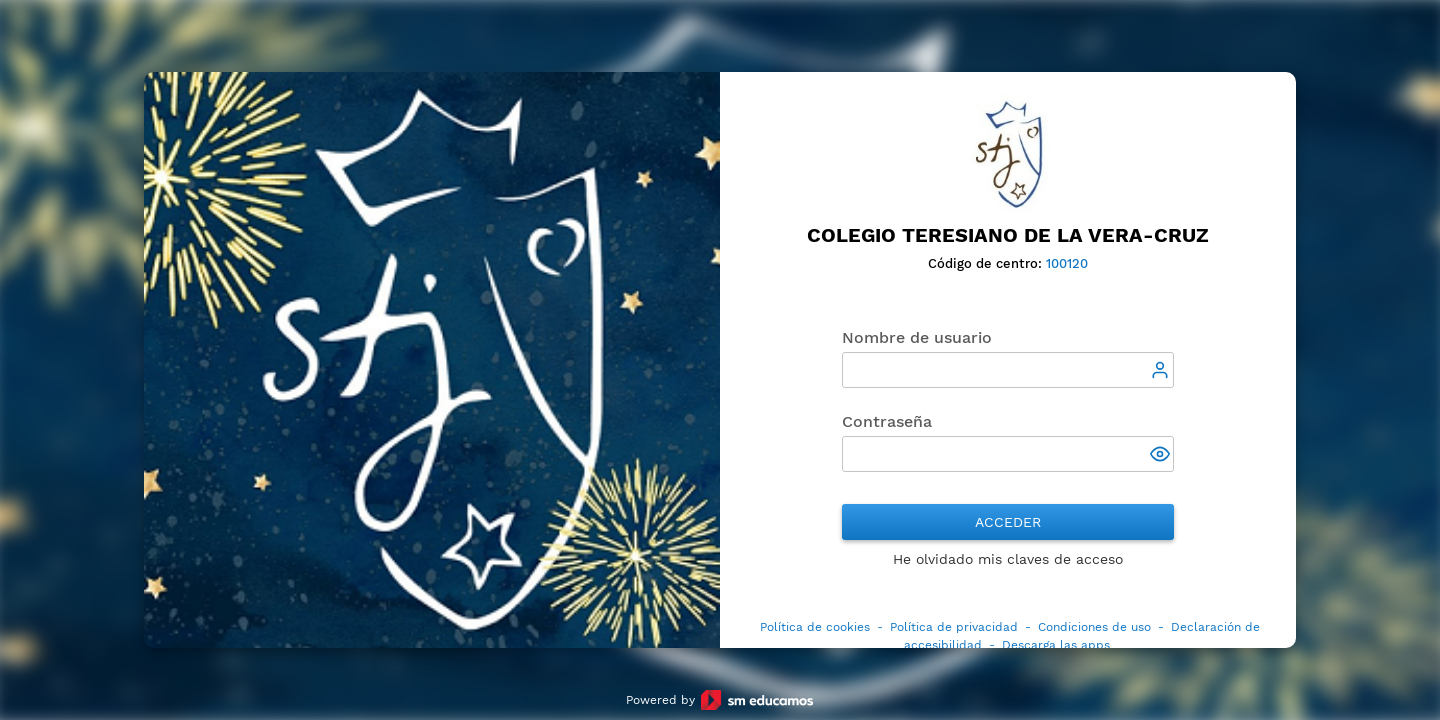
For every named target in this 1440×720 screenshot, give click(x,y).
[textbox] (1008, 370)
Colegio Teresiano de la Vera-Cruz (1008, 235)
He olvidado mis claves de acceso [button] (1008, 559)
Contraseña (887, 421)
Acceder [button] (1008, 522)
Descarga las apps (1056, 645)
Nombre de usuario (917, 337)
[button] (1162, 456)
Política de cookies (815, 627)
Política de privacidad (954, 627)
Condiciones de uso (1094, 627)
